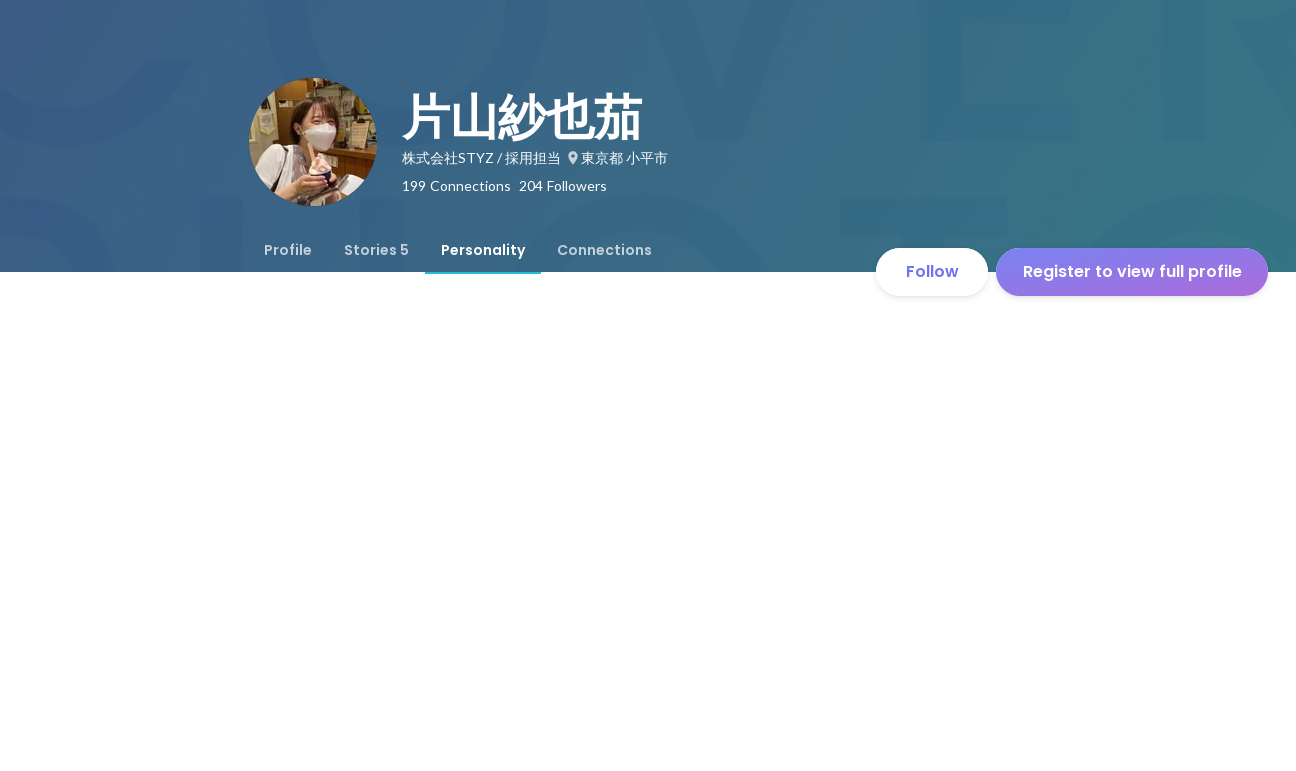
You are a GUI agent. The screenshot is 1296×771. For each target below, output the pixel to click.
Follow (932, 271)
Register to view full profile (1132, 271)
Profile (288, 250)
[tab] (288, 250)
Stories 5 (376, 250)
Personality (483, 250)
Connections (604, 250)
